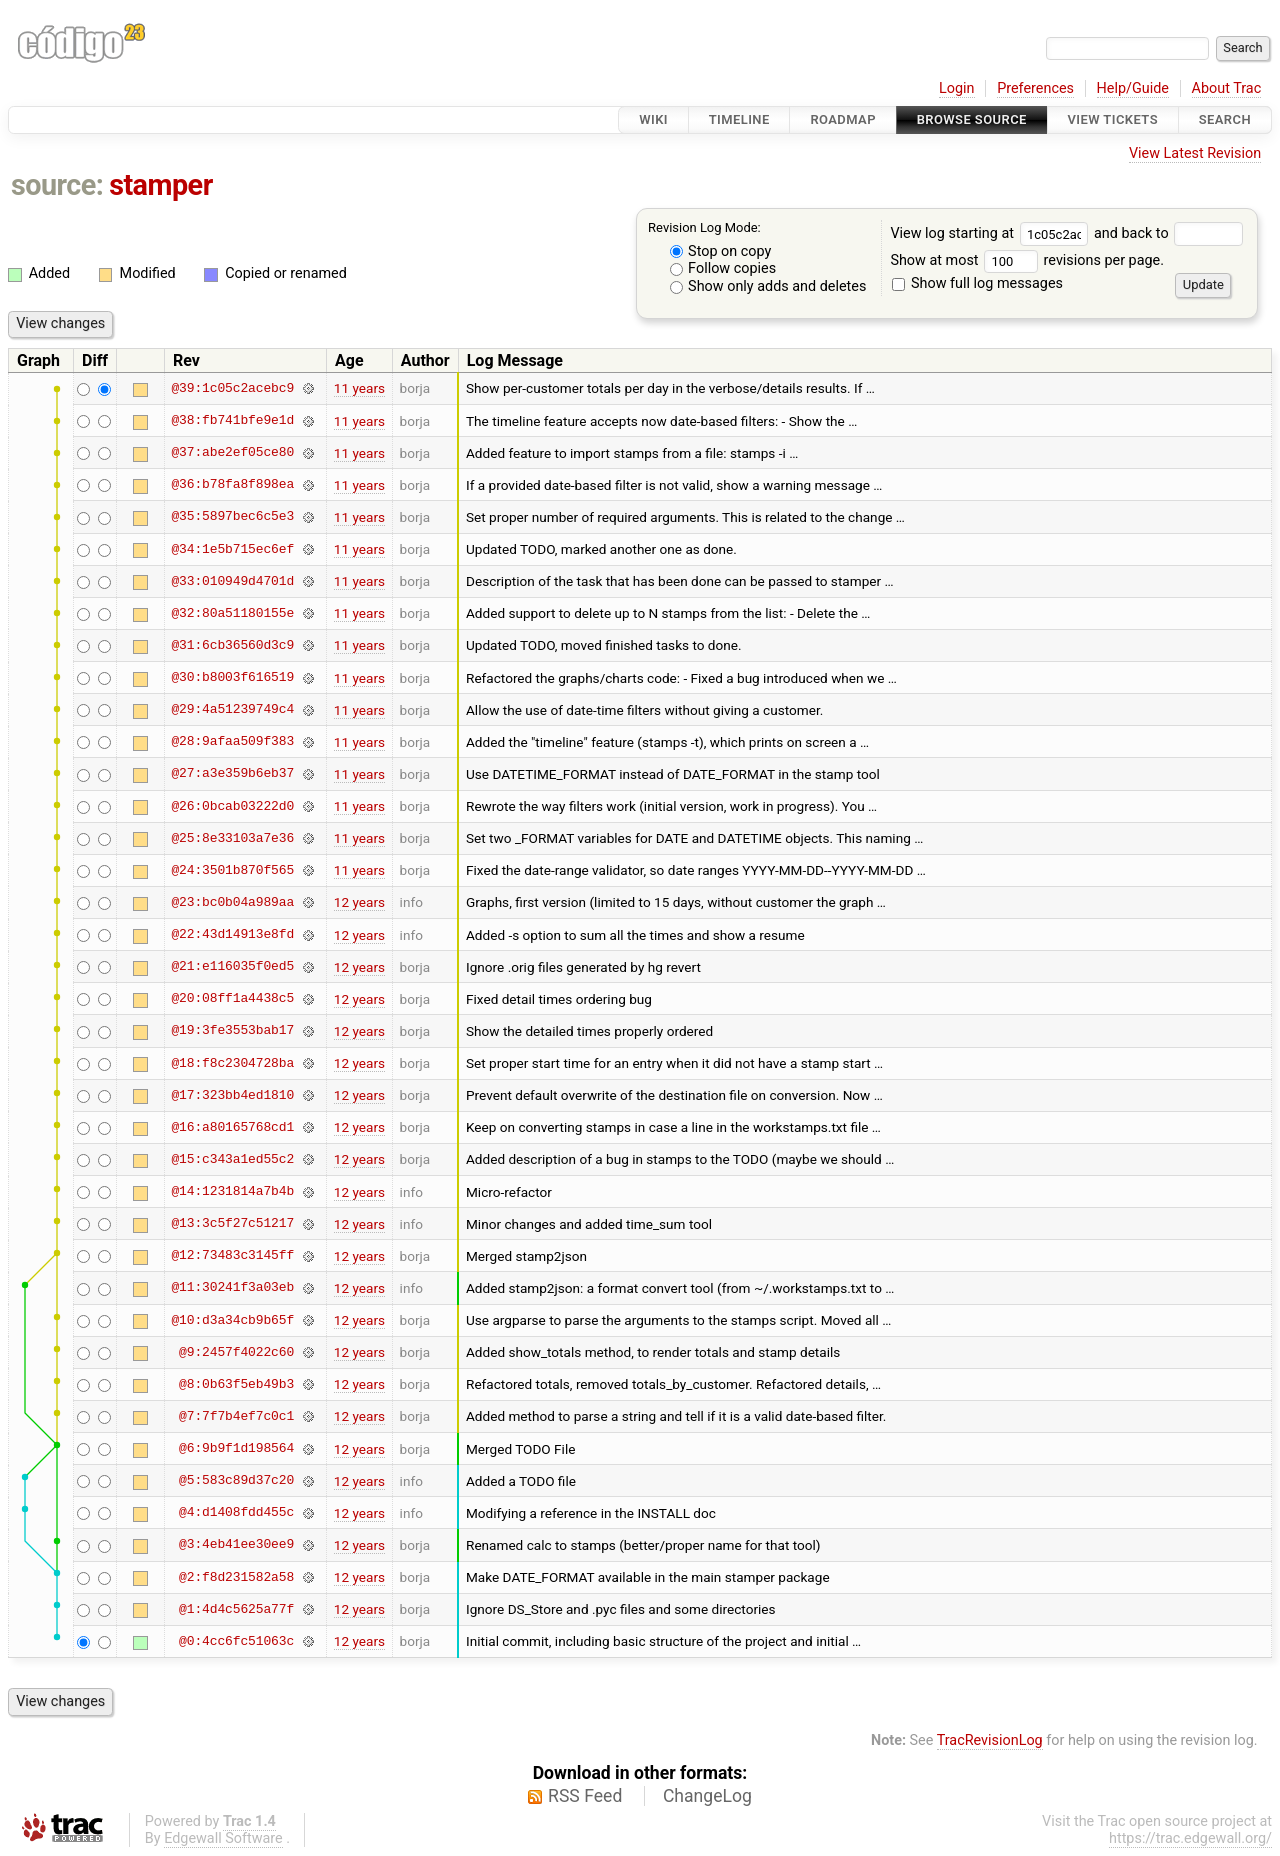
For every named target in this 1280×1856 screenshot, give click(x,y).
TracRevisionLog (990, 1740)
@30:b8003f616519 (232, 678)
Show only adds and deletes (768, 286)
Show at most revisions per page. (1027, 260)
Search (1225, 119)
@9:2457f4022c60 (236, 1352)
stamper (161, 185)
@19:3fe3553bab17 (232, 1031)
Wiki (653, 119)
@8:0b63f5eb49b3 (236, 1384)
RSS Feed (585, 1796)
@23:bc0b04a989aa (232, 902)
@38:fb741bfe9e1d (232, 421)
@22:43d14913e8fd (232, 935)
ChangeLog (707, 1796)
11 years (359, 388)
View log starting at (992, 233)
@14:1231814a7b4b (232, 1192)
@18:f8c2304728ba (232, 1063)
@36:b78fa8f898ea (232, 485)
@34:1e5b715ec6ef (232, 549)
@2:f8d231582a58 (236, 1577)
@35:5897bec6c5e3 (232, 517)
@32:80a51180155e (232, 613)
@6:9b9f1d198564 (236, 1449)
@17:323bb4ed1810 (232, 1095)
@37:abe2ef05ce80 (232, 453)
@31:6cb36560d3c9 (232, 645)
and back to (1168, 233)
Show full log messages (977, 283)
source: (57, 185)
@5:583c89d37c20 (236, 1481)
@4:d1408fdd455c (236, 1513)
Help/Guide (1133, 88)
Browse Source (972, 119)
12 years (359, 902)
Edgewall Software (223, 1838)
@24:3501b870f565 (232, 870)
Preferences (1035, 88)
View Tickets (1113, 119)
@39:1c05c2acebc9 (232, 388)
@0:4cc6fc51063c (236, 1641)
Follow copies (723, 268)
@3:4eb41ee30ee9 (236, 1545)
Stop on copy (721, 251)
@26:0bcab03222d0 (232, 806)
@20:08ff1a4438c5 (232, 999)
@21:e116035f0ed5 (232, 967)
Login (957, 88)
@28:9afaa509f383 (232, 742)
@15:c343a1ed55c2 (232, 1159)
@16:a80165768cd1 (232, 1127)
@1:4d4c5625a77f (236, 1609)
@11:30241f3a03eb (232, 1288)
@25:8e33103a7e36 (232, 838)
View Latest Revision (1195, 153)
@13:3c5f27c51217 (232, 1224)
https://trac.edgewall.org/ (1190, 1838)
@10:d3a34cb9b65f (232, 1320)
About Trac (1227, 88)
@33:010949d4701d (232, 581)
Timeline (739, 119)
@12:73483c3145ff (232, 1256)
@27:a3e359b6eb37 (232, 774)
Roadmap (843, 119)
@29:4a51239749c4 (232, 710)
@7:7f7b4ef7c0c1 (236, 1416)
